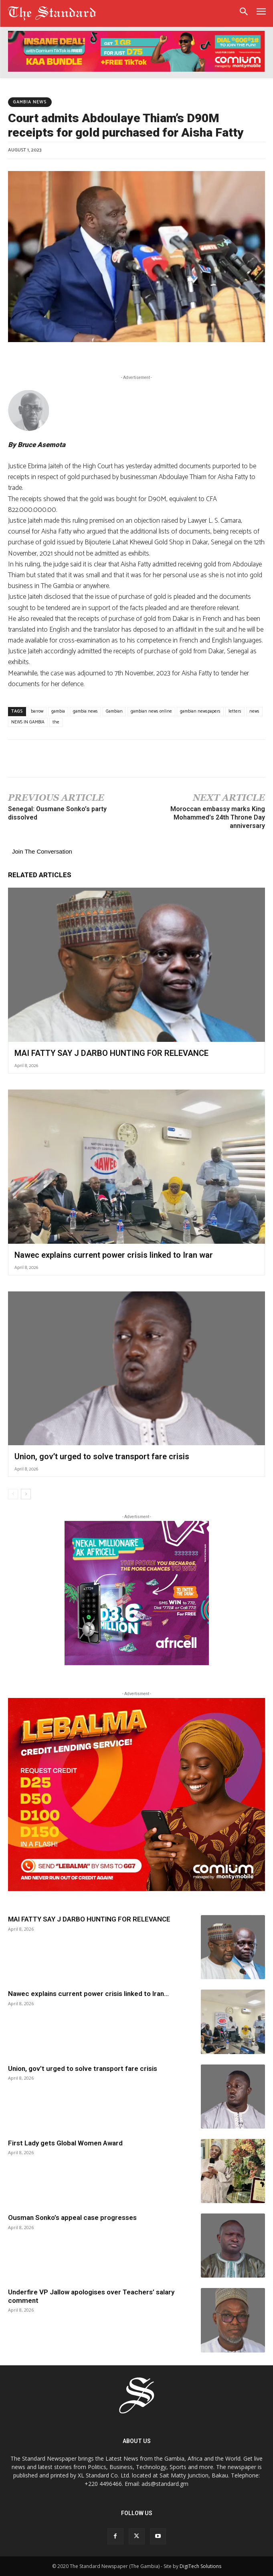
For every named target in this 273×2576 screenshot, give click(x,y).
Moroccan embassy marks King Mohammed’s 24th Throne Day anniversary (217, 817)
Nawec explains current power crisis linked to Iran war (113, 1255)
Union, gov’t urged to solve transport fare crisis (101, 1456)
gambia (58, 711)
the (56, 722)
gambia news (85, 711)
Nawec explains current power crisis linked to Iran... (88, 1994)
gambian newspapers (200, 711)
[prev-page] (13, 1494)
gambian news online (151, 711)
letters (235, 711)
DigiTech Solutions (200, 2566)
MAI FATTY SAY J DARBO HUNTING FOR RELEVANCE (111, 1053)
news (254, 711)
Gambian (114, 711)
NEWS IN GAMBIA (27, 722)
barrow (37, 711)
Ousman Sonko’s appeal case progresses (72, 2217)
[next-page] (26, 1494)
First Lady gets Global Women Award (65, 2143)
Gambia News (30, 102)
